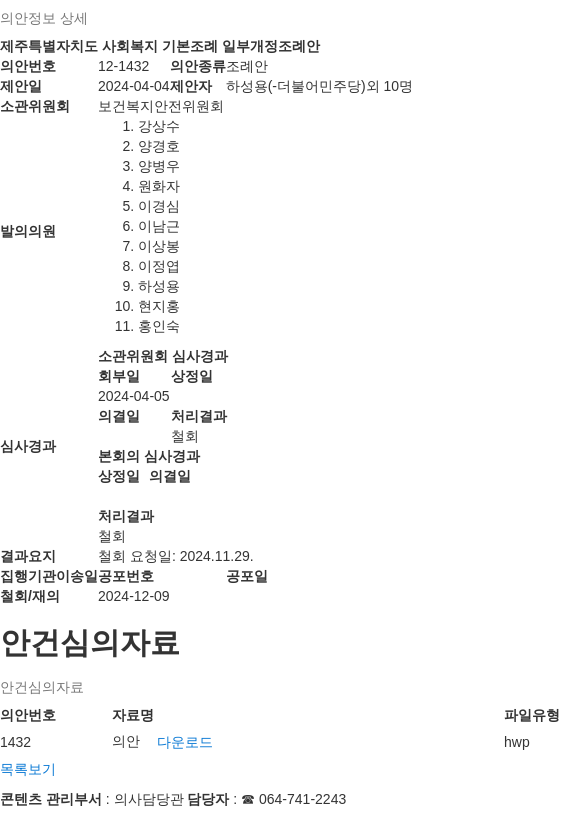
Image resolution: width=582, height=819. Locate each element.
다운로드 (185, 742)
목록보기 (28, 769)
